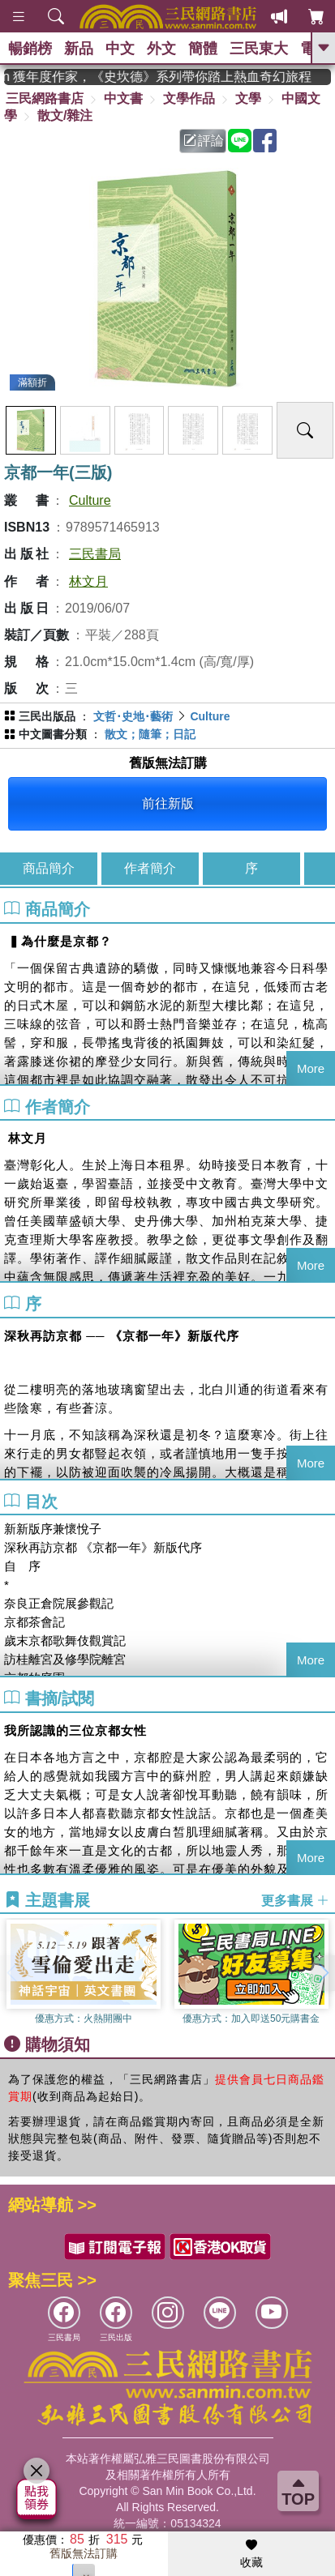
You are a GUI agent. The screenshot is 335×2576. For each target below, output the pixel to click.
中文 (120, 49)
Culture (90, 500)
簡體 (202, 49)
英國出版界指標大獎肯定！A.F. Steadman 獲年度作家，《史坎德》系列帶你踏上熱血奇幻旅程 (167, 76)
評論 (203, 140)
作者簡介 (150, 868)
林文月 (88, 581)
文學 (248, 98)
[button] (323, 1973)
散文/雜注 (64, 115)
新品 (78, 49)
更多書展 (295, 1900)
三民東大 (259, 49)
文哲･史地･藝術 (133, 716)
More (310, 1068)
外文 (161, 49)
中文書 (123, 98)
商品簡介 (49, 868)
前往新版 (168, 803)
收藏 (251, 2554)
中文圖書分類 (53, 734)
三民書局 (95, 554)
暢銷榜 (30, 49)
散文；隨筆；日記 (150, 734)
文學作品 (189, 98)
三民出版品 (47, 716)
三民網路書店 (45, 98)
